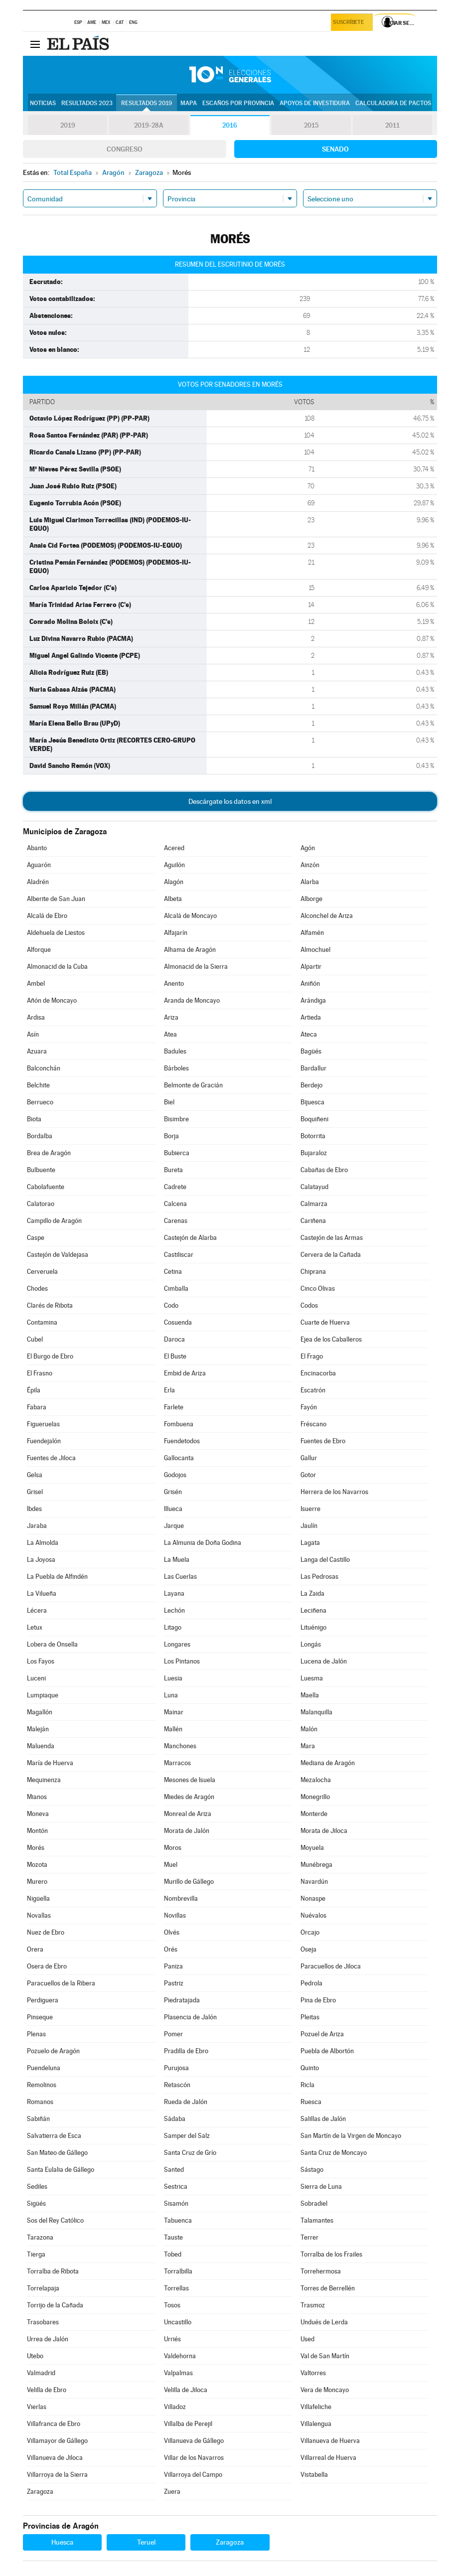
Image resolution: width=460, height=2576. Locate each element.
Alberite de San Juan (56, 899)
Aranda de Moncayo (192, 1000)
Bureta (173, 1170)
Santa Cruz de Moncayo (334, 2152)
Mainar (173, 1712)
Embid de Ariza (185, 1373)
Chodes (37, 1288)
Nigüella (38, 1898)
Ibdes (34, 1509)
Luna (171, 1695)
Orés (170, 1949)
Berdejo (311, 1085)
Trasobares (43, 2322)
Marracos (177, 1763)
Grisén (173, 1492)
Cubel (35, 1339)
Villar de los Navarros (194, 2457)
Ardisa (36, 1017)
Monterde (314, 1814)
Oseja (308, 1949)
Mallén (173, 1729)
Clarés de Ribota (50, 1305)
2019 (68, 126)
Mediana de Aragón (328, 1763)
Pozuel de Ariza (322, 2034)
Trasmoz (313, 2305)
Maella (310, 1695)
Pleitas (310, 2017)
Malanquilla (316, 1712)
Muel (170, 1864)
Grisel (35, 1492)
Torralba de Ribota (53, 2271)
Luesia (173, 1678)
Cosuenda (178, 1322)
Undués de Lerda (324, 2322)
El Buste (175, 1356)
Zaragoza (40, 2491)
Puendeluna (43, 2068)
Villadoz (175, 2407)
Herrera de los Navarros (334, 1492)
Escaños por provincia (238, 103)
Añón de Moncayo (52, 1000)
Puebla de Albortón (327, 2051)
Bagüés (311, 1051)
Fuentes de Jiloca (51, 1458)
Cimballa (176, 1288)
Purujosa (176, 2068)
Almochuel (315, 949)
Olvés (171, 1932)
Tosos (172, 2305)
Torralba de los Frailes (331, 2254)
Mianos (37, 1797)
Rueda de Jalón (185, 2102)
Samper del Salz (187, 2135)
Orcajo (310, 1932)
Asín (33, 1034)
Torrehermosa (321, 2271)
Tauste (173, 2237)
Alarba (310, 882)
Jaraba (37, 1525)
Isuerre (310, 1509)
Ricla (307, 2085)
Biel (169, 1102)
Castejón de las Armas (332, 1237)
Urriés (172, 2339)
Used (307, 2339)
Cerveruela (42, 1271)
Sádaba (174, 2118)
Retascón (177, 2085)
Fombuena (178, 1424)
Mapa (188, 103)
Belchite (38, 1085)
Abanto (37, 848)
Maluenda (40, 1746)
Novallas (39, 1915)
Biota (34, 1119)
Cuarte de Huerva (325, 1322)
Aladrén (38, 882)
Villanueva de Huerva (330, 2440)
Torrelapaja (43, 2288)
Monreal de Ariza (187, 1814)
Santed (174, 2169)
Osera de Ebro (47, 1966)
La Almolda (42, 1542)
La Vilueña (41, 1593)
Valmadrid (41, 2373)
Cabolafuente (45, 1187)
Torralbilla (178, 2271)
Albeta (173, 899)
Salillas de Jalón (323, 2118)
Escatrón (313, 1390)
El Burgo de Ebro (50, 1356)
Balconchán (43, 1068)
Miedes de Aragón (189, 1797)
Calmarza (314, 1204)
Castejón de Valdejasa (57, 1254)
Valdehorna (180, 2356)
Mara (308, 1746)
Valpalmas (178, 2373)
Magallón (39, 1712)
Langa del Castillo (325, 1559)
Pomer (173, 2034)
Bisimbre (176, 1119)
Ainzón (310, 865)
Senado (335, 149)
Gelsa (34, 1475)
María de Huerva (50, 1763)
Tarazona (40, 2237)
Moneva (38, 1814)
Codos (309, 1305)
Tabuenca (178, 2220)
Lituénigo (313, 1627)
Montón (37, 1830)
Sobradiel (314, 2203)
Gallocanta (179, 1458)
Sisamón (176, 2203)
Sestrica (175, 2186)
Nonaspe (313, 1898)
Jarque (174, 1525)
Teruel (146, 2542)
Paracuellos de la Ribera (61, 1983)
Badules (175, 1051)
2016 (230, 126)
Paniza (173, 1966)
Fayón (309, 1407)
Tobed (172, 2254)
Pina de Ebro (318, 2000)
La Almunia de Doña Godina (202, 1542)
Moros (172, 1847)
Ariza (171, 1017)
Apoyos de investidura (315, 103)
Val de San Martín (325, 2356)
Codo (171, 1305)
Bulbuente (41, 1170)
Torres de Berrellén (328, 2288)
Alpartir (311, 966)
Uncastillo (177, 2322)
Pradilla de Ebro (186, 2051)
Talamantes (317, 2220)
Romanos (40, 2102)
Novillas (175, 1915)
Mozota (37, 1864)
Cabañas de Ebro (324, 1170)
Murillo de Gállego (189, 1881)
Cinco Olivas (318, 1288)
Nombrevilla (181, 1898)
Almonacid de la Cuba (57, 966)
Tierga (36, 2254)
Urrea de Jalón (47, 2339)
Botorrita (313, 1136)
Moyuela (312, 1847)
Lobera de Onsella (52, 1644)
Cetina (173, 1271)
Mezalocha (316, 1780)
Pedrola (311, 1983)
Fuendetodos (182, 1441)
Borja (171, 1136)
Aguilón (174, 865)
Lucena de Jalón (324, 1661)
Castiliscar (178, 1254)
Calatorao (40, 1204)
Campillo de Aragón (54, 1220)
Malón (309, 1729)
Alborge (311, 899)
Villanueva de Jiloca (55, 2457)
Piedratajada (182, 2000)
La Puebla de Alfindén (57, 1576)
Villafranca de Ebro (53, 2423)
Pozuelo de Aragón (53, 2051)
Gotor (308, 1475)
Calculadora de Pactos (393, 103)
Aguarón (39, 865)
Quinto (310, 2068)
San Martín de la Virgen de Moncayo (351, 2135)
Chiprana (313, 1271)
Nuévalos (313, 1915)
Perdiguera (42, 2000)
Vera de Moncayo (325, 2390)
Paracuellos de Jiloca (331, 1966)
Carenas (175, 1220)
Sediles (37, 2186)
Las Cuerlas (180, 1576)
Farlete (173, 1407)
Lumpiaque (42, 1695)
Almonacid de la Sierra (196, 966)
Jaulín (309, 1525)
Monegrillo (315, 1797)
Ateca (309, 1034)
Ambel (36, 983)
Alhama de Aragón (190, 949)
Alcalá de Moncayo (190, 915)
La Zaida (312, 1593)
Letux (34, 1627)
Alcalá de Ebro (47, 915)
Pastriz (173, 1983)
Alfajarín (175, 932)
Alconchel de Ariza (327, 915)
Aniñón (310, 983)
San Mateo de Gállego (57, 2152)
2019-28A (149, 126)
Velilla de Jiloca (185, 2390)
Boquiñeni (314, 1119)
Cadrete (175, 1187)
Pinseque (40, 2017)
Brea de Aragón (49, 1153)
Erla (169, 1390)
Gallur (309, 1458)
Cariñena (313, 1220)
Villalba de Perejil (188, 2423)
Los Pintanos (182, 1661)
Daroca (174, 1339)
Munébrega (316, 1864)
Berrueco (40, 1102)
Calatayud (314, 1187)
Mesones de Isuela (189, 1780)
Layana (174, 1593)
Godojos (175, 1475)
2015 (311, 126)
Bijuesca (312, 1102)
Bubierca (176, 1153)
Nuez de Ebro (45, 1932)
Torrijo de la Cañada (55, 2305)
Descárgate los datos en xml (230, 801)
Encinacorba (318, 1373)
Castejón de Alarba (190, 1237)
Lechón (174, 1610)
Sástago (312, 2169)
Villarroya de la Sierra (57, 2474)
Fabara (36, 1407)
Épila (33, 1390)
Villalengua (316, 2423)
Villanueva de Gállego (194, 2440)
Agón (308, 848)
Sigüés (36, 2203)
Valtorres (313, 2373)
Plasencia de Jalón (190, 2017)
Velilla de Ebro (46, 2390)
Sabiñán (38, 2118)
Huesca (62, 2542)
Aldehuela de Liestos (56, 932)
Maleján (38, 1729)
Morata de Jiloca (324, 1830)
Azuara (37, 1051)
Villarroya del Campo (193, 2474)
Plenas (36, 2034)
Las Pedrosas (319, 1576)
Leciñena (313, 1610)
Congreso (125, 149)
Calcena (175, 1204)
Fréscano (313, 1424)
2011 (392, 126)
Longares (177, 1644)
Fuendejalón (44, 1441)
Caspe (35, 1237)
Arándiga (313, 1000)
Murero (37, 1881)
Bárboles (176, 1068)
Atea (170, 1034)
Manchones (180, 1746)
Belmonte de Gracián (193, 1085)
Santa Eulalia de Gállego (60, 2169)
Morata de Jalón (186, 1830)
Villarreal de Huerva (328, 2457)
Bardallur (313, 1068)
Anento (174, 983)
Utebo (35, 2356)
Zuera (172, 2491)
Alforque (39, 949)
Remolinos (41, 2085)
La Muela (176, 1559)
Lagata (310, 1542)
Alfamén (312, 932)
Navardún (314, 1881)
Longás (311, 1644)
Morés (35, 1847)
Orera (35, 1949)
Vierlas (36, 2407)
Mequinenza (44, 1780)
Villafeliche (316, 2407)
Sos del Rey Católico (55, 2220)
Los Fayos (40, 1661)
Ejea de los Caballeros (331, 1339)
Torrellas (176, 2288)
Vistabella (314, 2474)
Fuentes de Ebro (323, 1441)
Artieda (311, 1017)
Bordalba (39, 1136)
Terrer (309, 2237)
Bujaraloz (314, 1153)
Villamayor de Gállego (57, 2440)
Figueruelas (43, 1424)
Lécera (37, 1610)
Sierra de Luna (321, 2186)
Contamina (42, 1322)
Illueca (173, 1509)
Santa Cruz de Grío (190, 2152)
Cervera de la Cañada (331, 1254)
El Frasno (39, 1373)
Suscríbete (350, 23)
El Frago (312, 1356)
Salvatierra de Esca (54, 2135)
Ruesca (311, 2102)
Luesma (312, 1678)
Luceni (36, 1678)
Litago (172, 1627)
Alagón (173, 882)
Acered (174, 848)
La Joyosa (41, 1559)
